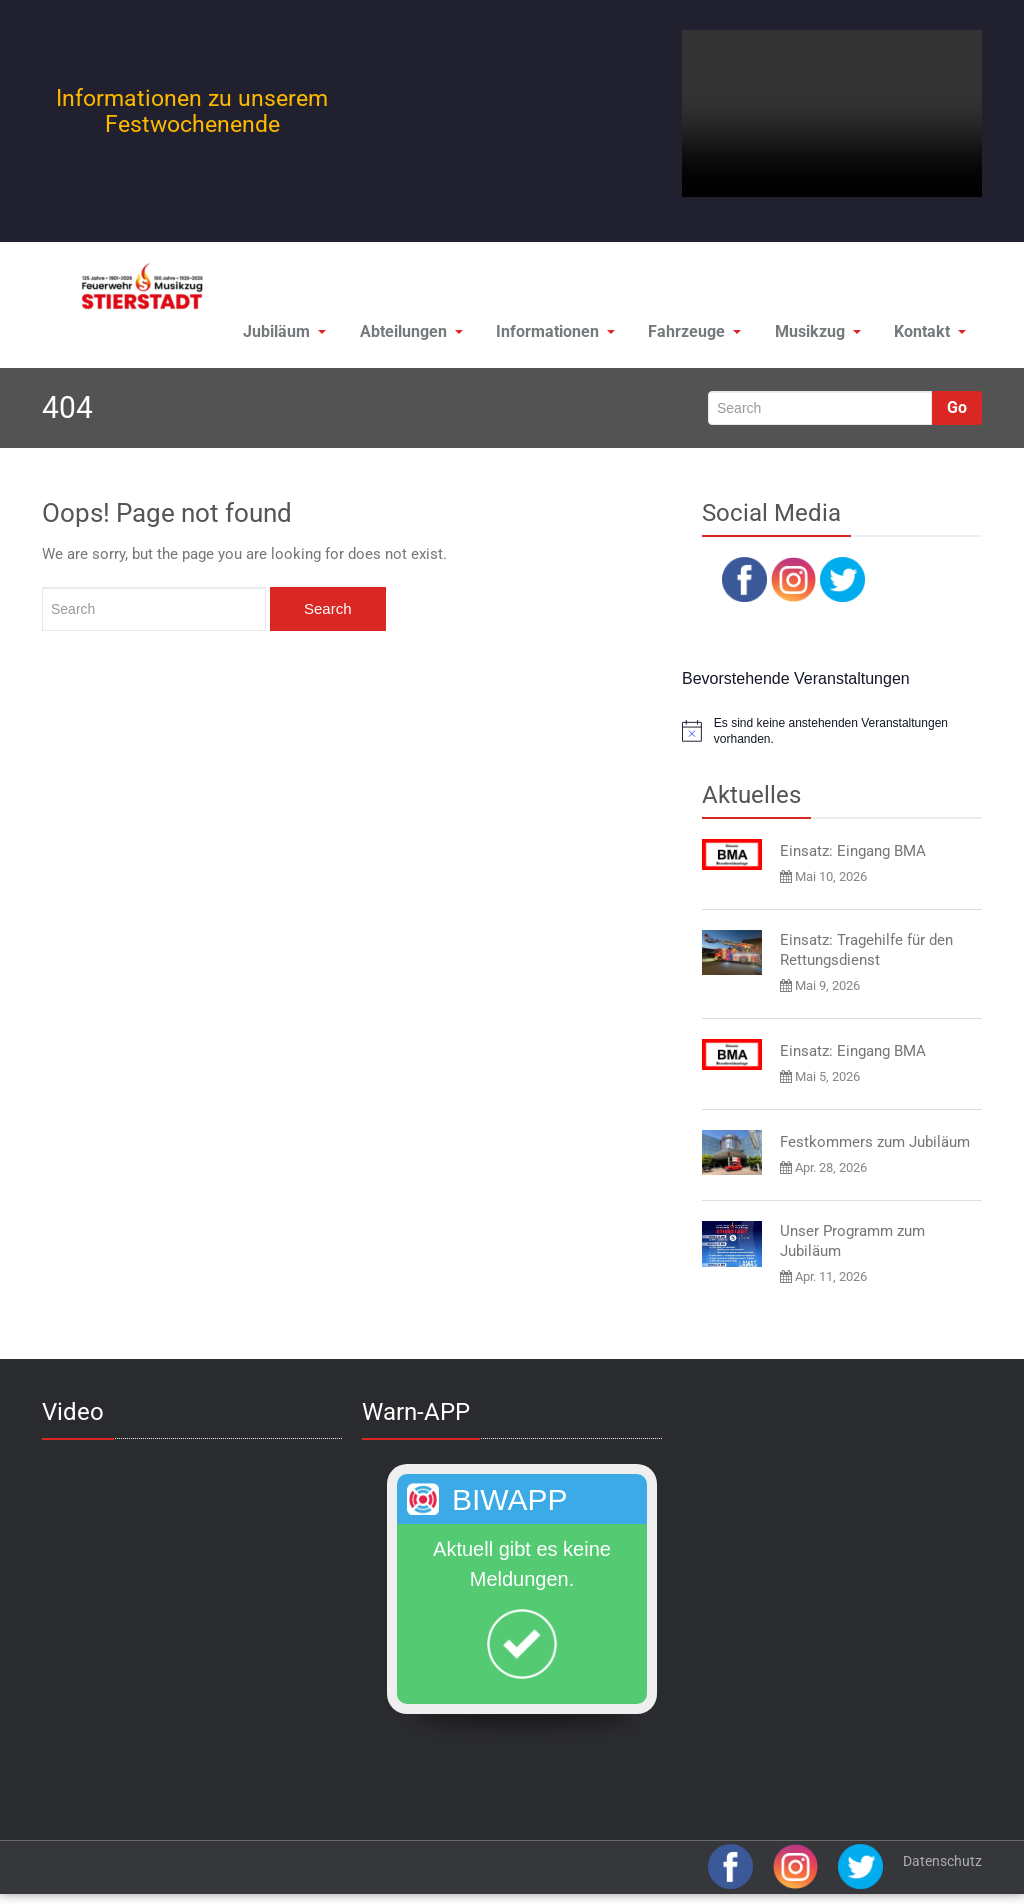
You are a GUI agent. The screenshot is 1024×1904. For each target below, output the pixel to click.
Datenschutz (942, 1868)
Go (957, 414)
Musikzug (807, 335)
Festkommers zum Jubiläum (875, 1149)
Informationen (535, 335)
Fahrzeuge (679, 335)
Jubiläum (253, 335)
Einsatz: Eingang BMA (853, 858)
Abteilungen (386, 335)
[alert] (832, 738)
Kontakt (926, 335)
